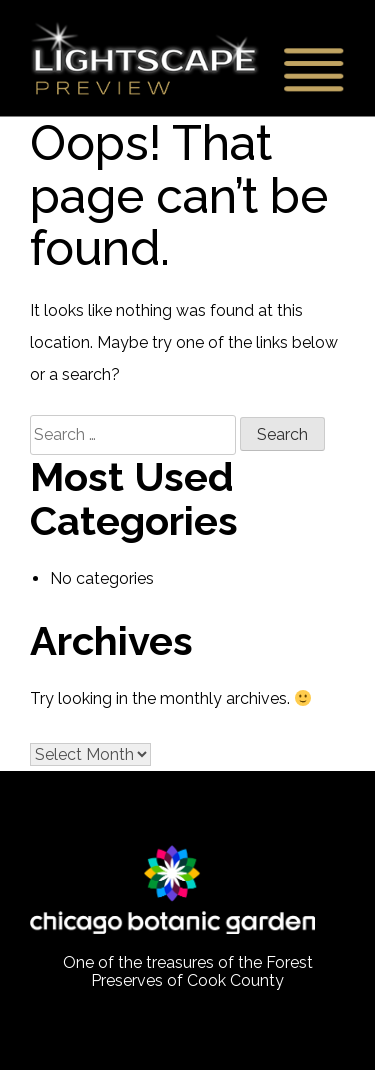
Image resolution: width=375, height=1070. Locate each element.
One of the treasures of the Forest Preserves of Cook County (188, 972)
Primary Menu (310, 69)
